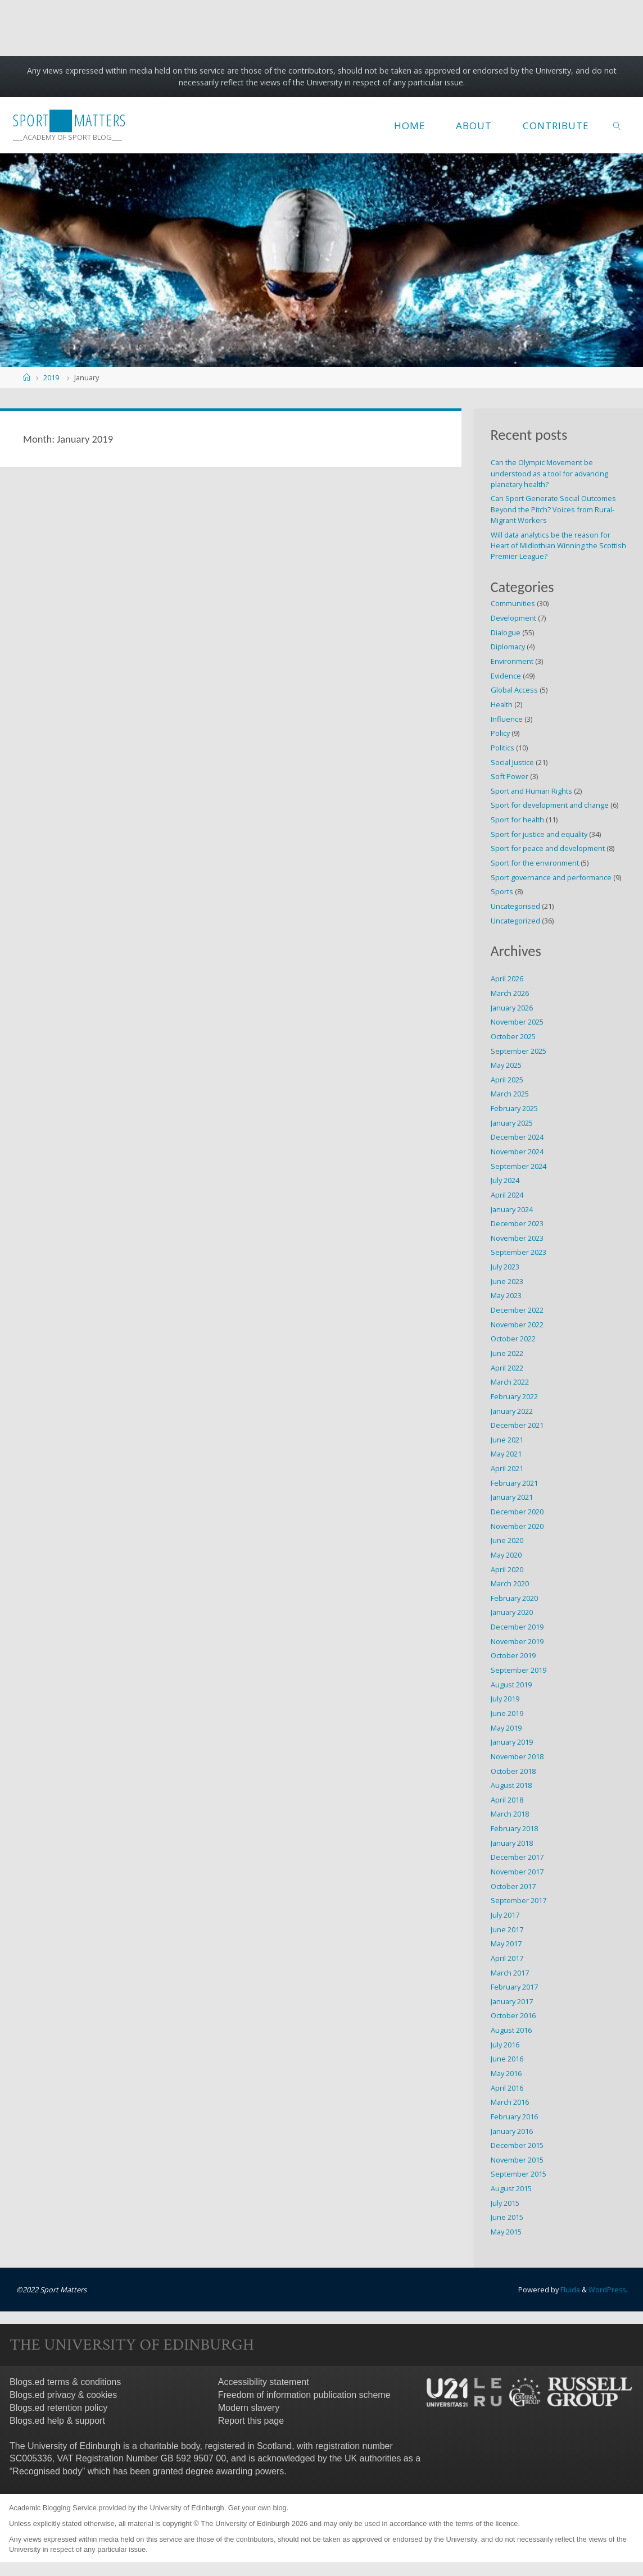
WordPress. (607, 2289)
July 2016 (505, 2045)
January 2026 (512, 1008)
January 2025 (512, 1123)
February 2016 (514, 2116)
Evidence (506, 676)
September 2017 (518, 1900)
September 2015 (518, 2174)
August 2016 (511, 2030)
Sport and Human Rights (531, 791)
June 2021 (507, 1440)
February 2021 (514, 1483)
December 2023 (517, 1223)
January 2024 (512, 1209)
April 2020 (507, 1569)
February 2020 (514, 1598)
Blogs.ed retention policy (58, 2407)
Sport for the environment (535, 863)
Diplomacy (508, 646)
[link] (617, 125)
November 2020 (517, 1526)
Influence (507, 719)
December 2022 (517, 1310)
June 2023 (507, 1281)
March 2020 (510, 1583)
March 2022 (510, 1382)
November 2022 (517, 1324)
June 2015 (507, 2217)
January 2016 (512, 2131)
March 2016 (510, 2102)
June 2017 (507, 1929)
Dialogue (505, 632)
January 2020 (512, 1612)
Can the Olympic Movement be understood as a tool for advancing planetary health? (549, 473)
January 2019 (512, 1742)
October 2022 (513, 1338)
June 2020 (507, 1540)
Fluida (568, 2289)
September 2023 (518, 1252)
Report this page (251, 2420)
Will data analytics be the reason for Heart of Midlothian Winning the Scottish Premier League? (558, 545)
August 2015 (511, 2188)
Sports (502, 891)
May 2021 (506, 1454)
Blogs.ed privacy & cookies (63, 2395)
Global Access (514, 690)
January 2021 (512, 1497)
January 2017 (512, 2001)
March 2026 (510, 993)
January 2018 (512, 1843)
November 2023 (517, 1238)
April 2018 (507, 1800)
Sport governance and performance (551, 877)
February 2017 (514, 1987)
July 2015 (505, 2203)
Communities (513, 603)
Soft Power (509, 776)
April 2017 (507, 1958)
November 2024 (517, 1151)
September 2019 (518, 1670)
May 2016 (506, 2073)
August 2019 (511, 1685)
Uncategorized (515, 921)
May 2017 (506, 1943)
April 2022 (507, 1368)
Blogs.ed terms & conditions (65, 2382)
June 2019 (507, 1713)
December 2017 (517, 1857)
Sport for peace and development (548, 848)
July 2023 (505, 1267)
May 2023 (506, 1295)
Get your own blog (257, 2508)
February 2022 (514, 1396)
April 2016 (507, 2088)
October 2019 (513, 1655)
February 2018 (514, 1828)
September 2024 (518, 1166)
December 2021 (517, 1425)
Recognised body (47, 2471)
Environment (512, 661)
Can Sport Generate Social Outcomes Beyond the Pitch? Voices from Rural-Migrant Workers (553, 509)
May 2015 (506, 2232)
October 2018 (513, 1771)
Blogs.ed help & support (57, 2420)
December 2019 (517, 1627)
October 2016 (513, 2015)
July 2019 (505, 1699)
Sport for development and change (550, 805)
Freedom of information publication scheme (304, 2395)
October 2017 (513, 1886)
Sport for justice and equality (539, 834)
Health (502, 704)
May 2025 (506, 1065)
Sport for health (517, 819)
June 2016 (507, 2059)
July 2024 (505, 1180)
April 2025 (507, 1080)
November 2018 (517, 1756)
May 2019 (506, 1728)
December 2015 (517, 2145)
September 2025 (518, 1051)
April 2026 (507, 978)
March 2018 (510, 1814)
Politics (502, 748)
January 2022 (512, 1411)
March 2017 (510, 1973)
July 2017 (505, 1915)
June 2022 (507, 1353)
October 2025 (513, 1036)
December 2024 (517, 1137)
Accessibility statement (263, 2382)
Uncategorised (515, 906)
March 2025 (510, 1094)
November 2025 (517, 1022)
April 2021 (507, 1468)
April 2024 (507, 1195)
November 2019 (517, 1641)
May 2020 (506, 1555)
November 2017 (517, 1872)
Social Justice (512, 762)
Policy (500, 733)
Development (513, 618)
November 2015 (517, 2160)
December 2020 (517, 1512)
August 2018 (511, 1785)
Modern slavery (248, 2407)
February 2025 (514, 1108)
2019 (51, 377)
